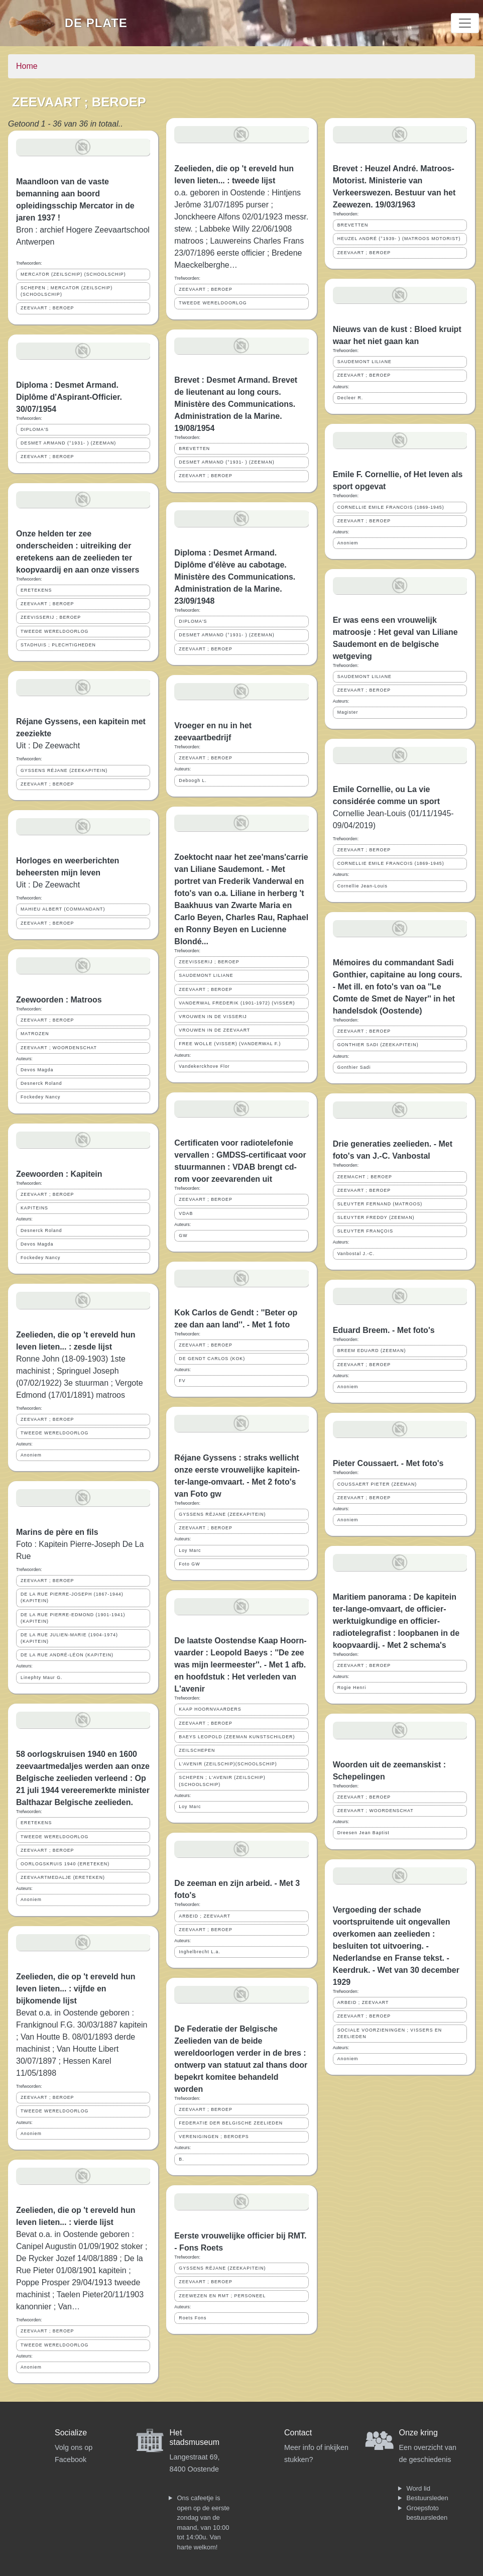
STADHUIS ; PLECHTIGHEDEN (58, 644)
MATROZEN (35, 1033)
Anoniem (31, 1455)
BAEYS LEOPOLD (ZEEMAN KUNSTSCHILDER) (237, 1736)
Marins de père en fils (57, 1532)
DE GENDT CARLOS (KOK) (212, 1358)
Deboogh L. (193, 780)
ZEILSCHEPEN (197, 1750)
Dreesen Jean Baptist (363, 1832)
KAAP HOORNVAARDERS (210, 1709)
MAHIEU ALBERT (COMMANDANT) (63, 909)
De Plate (96, 23)
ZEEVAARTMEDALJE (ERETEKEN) (63, 1877)
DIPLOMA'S (35, 429)
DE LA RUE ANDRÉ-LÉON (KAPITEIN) (67, 1654)
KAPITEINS (34, 1207)
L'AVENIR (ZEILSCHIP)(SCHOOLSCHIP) (228, 1763)
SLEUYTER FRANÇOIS (365, 1231)
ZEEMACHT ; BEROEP (364, 1176)
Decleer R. (350, 397)
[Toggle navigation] (465, 23)
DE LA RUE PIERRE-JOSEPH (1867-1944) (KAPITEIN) (72, 1597)
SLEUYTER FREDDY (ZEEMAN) (376, 1217)
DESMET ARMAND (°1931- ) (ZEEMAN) (68, 442)
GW (183, 1235)
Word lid (418, 2488)
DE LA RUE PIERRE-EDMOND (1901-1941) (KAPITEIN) (73, 1618)
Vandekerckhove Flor (204, 1066)
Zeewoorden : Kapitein (59, 1174)
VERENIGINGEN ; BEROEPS (214, 2136)
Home (27, 66)
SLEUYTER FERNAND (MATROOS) (380, 1203)
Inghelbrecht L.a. (199, 1951)
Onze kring (418, 2432)
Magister (347, 712)
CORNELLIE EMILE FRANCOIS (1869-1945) (390, 507)
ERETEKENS (36, 590)
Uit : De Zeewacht (48, 745)
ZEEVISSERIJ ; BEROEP (51, 617)
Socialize (71, 2432)
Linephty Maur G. (41, 1677)
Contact (298, 2432)
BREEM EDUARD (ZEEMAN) (371, 1350)
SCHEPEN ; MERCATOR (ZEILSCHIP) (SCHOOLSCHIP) (66, 291)
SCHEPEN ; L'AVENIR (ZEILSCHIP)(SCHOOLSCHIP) (222, 1780)
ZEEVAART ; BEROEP (47, 307)
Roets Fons (192, 2317)
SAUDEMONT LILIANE (206, 975)
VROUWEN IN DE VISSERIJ (213, 1016)
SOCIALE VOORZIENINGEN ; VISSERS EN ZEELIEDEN (389, 2033)
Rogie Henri (351, 1687)
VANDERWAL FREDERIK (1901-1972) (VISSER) (237, 1002)
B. (181, 2159)
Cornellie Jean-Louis (362, 885)
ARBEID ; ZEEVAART (204, 1916)
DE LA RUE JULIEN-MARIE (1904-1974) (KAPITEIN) (69, 1638)
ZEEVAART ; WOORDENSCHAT (59, 1047)
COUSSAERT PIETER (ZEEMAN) (377, 1484)
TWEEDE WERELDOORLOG (54, 631)
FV (182, 1380)
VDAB (186, 1213)
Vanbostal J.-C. (356, 1253)
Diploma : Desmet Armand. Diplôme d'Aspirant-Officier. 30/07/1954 (69, 397)
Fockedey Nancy (41, 1096)
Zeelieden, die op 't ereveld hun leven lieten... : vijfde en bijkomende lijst (76, 1988)
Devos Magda (37, 1069)
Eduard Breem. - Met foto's (384, 1330)
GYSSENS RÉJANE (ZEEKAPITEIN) (64, 770)
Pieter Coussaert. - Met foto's (388, 1463)
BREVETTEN (194, 448)
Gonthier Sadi (354, 1067)
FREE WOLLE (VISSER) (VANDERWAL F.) (230, 1043)
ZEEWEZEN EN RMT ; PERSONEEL (222, 2295)
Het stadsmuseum (195, 2437)
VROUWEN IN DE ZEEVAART (214, 1030)
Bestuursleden (427, 2498)
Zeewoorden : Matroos (59, 999)
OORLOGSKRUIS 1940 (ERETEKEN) (65, 1863)
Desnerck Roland (41, 1083)
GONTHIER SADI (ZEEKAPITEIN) (378, 1044)
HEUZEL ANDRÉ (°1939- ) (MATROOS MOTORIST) (399, 238)
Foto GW (189, 1563)
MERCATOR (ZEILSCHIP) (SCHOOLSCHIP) (73, 274)
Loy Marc (190, 1550)
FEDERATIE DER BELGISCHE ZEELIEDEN (231, 2122)
